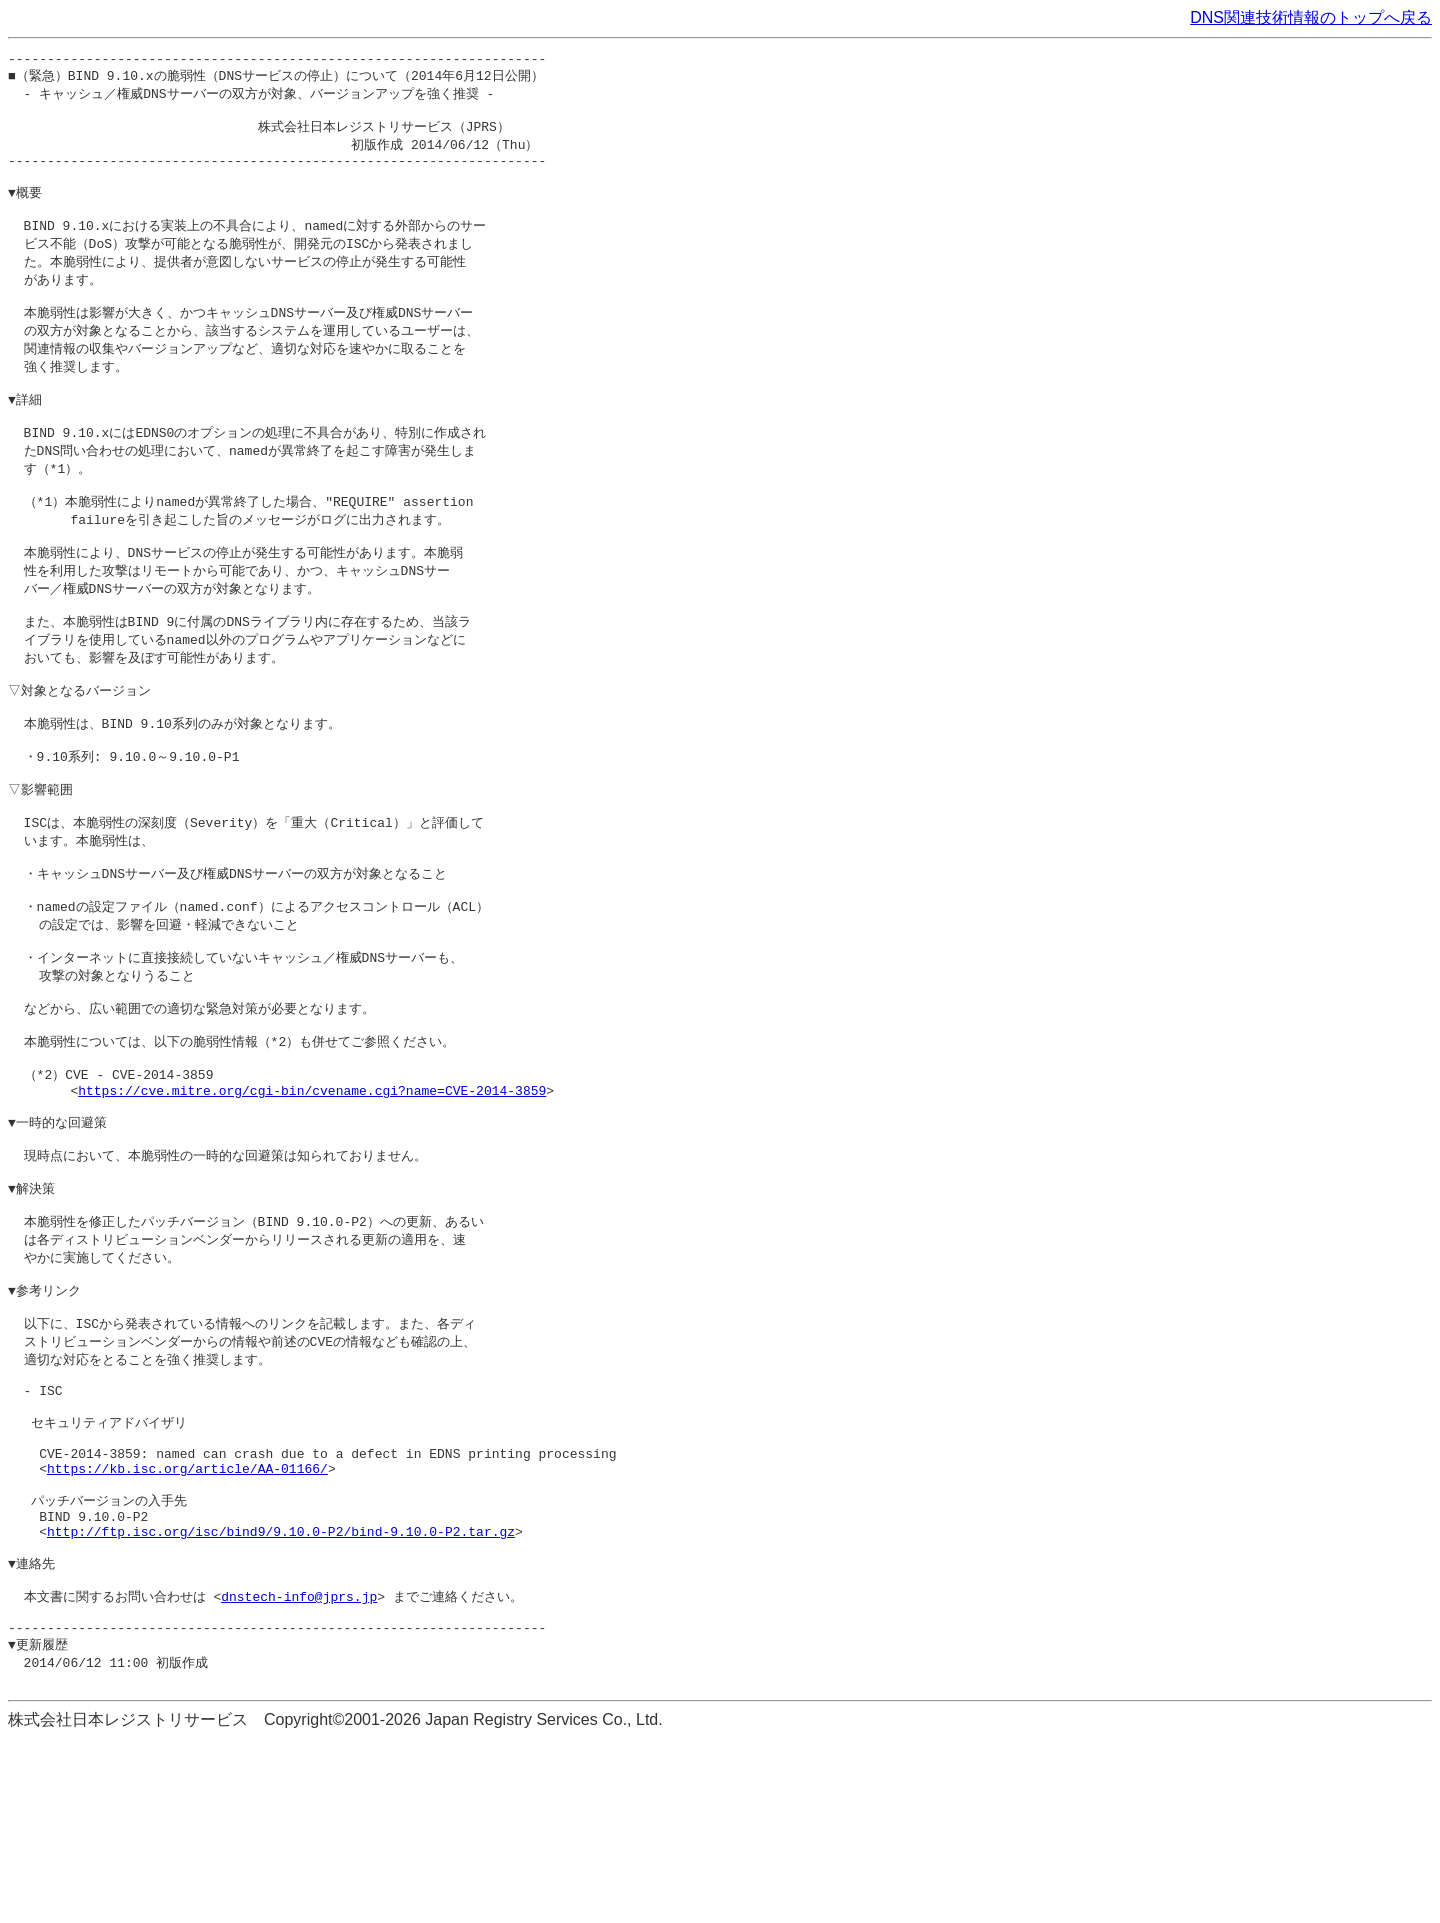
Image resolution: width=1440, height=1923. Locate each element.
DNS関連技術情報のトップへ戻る (1311, 17)
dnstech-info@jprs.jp (299, 1769)
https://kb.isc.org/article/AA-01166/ (187, 1623)
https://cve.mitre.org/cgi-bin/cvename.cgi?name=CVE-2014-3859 (312, 1198)
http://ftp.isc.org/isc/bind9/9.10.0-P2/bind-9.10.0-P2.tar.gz (281, 1696)
